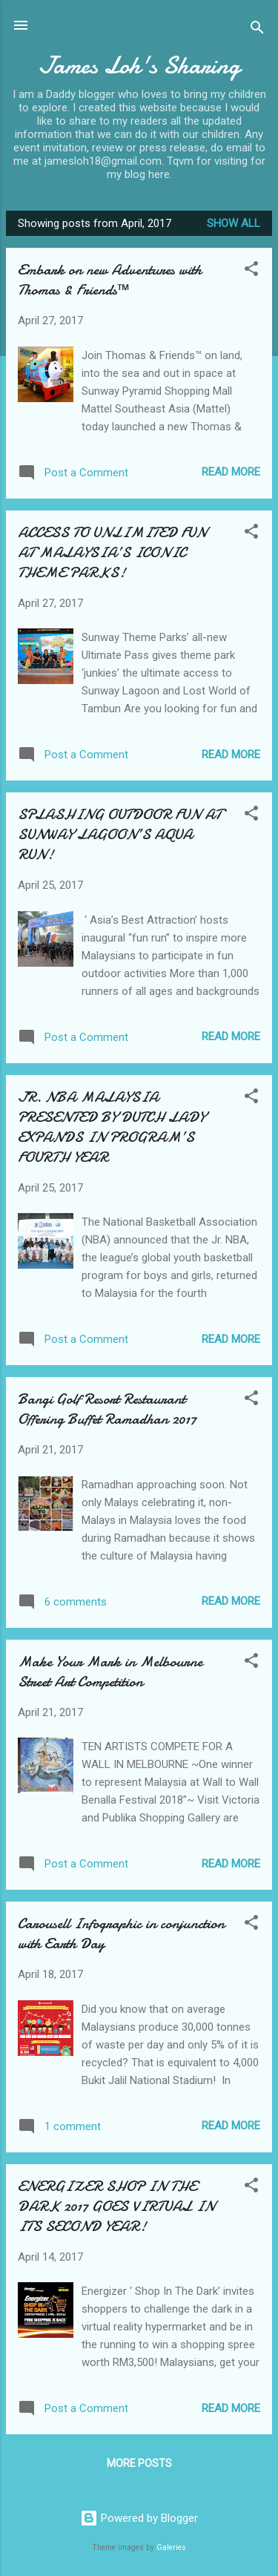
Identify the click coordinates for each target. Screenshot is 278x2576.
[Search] (257, 30)
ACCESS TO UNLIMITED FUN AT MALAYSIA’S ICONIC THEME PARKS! (112, 552)
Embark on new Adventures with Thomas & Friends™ (110, 280)
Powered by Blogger (139, 2518)
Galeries (171, 2547)
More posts (139, 2463)
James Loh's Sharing (139, 65)
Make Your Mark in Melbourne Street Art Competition (110, 1672)
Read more (231, 472)
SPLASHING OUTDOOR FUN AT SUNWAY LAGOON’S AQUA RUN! (120, 834)
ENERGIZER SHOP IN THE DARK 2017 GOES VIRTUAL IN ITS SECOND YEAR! (116, 2206)
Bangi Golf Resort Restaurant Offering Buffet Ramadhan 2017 (107, 1409)
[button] (251, 271)
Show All (233, 223)
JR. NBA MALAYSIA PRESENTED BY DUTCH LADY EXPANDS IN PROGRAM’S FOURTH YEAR (111, 1127)
